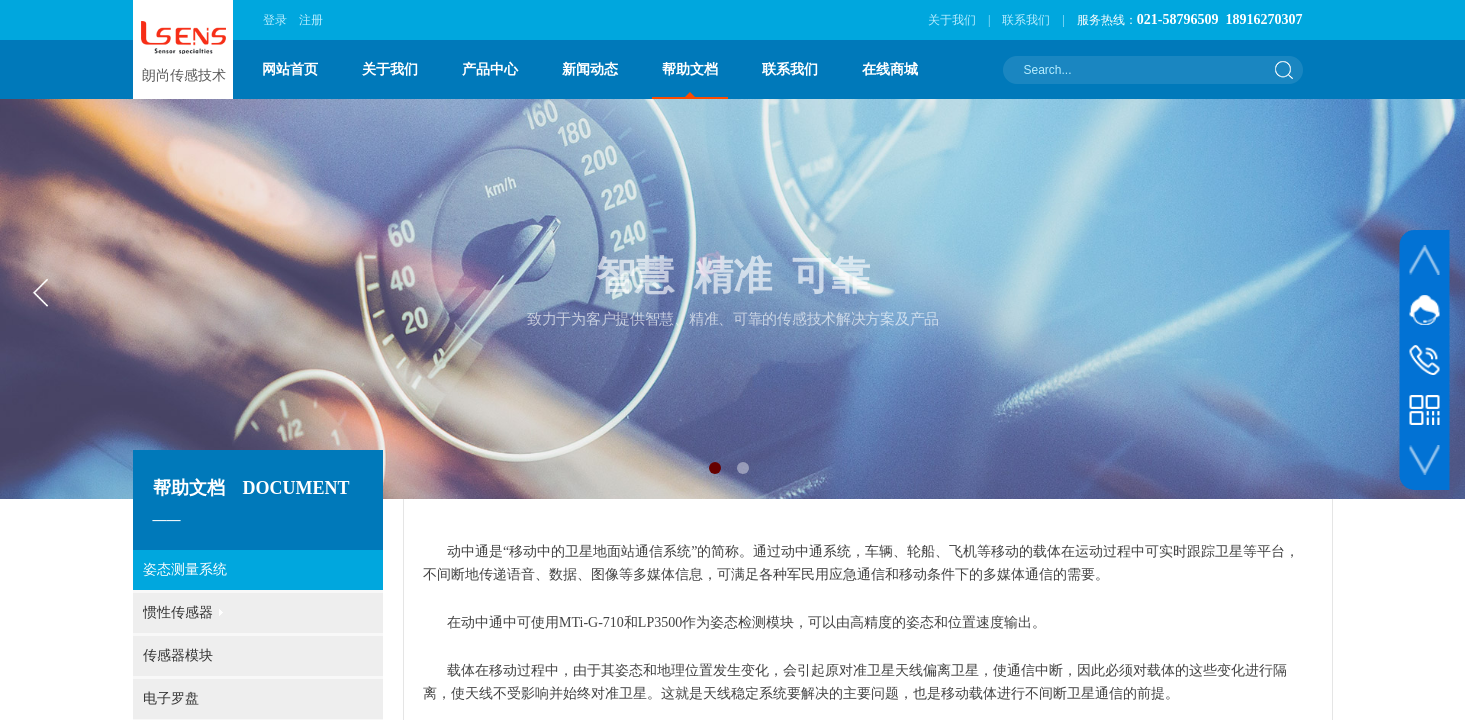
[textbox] (1140, 70)
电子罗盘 (171, 698)
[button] (715, 468)
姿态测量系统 (185, 569)
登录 (275, 20)
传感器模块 (178, 655)
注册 (311, 20)
